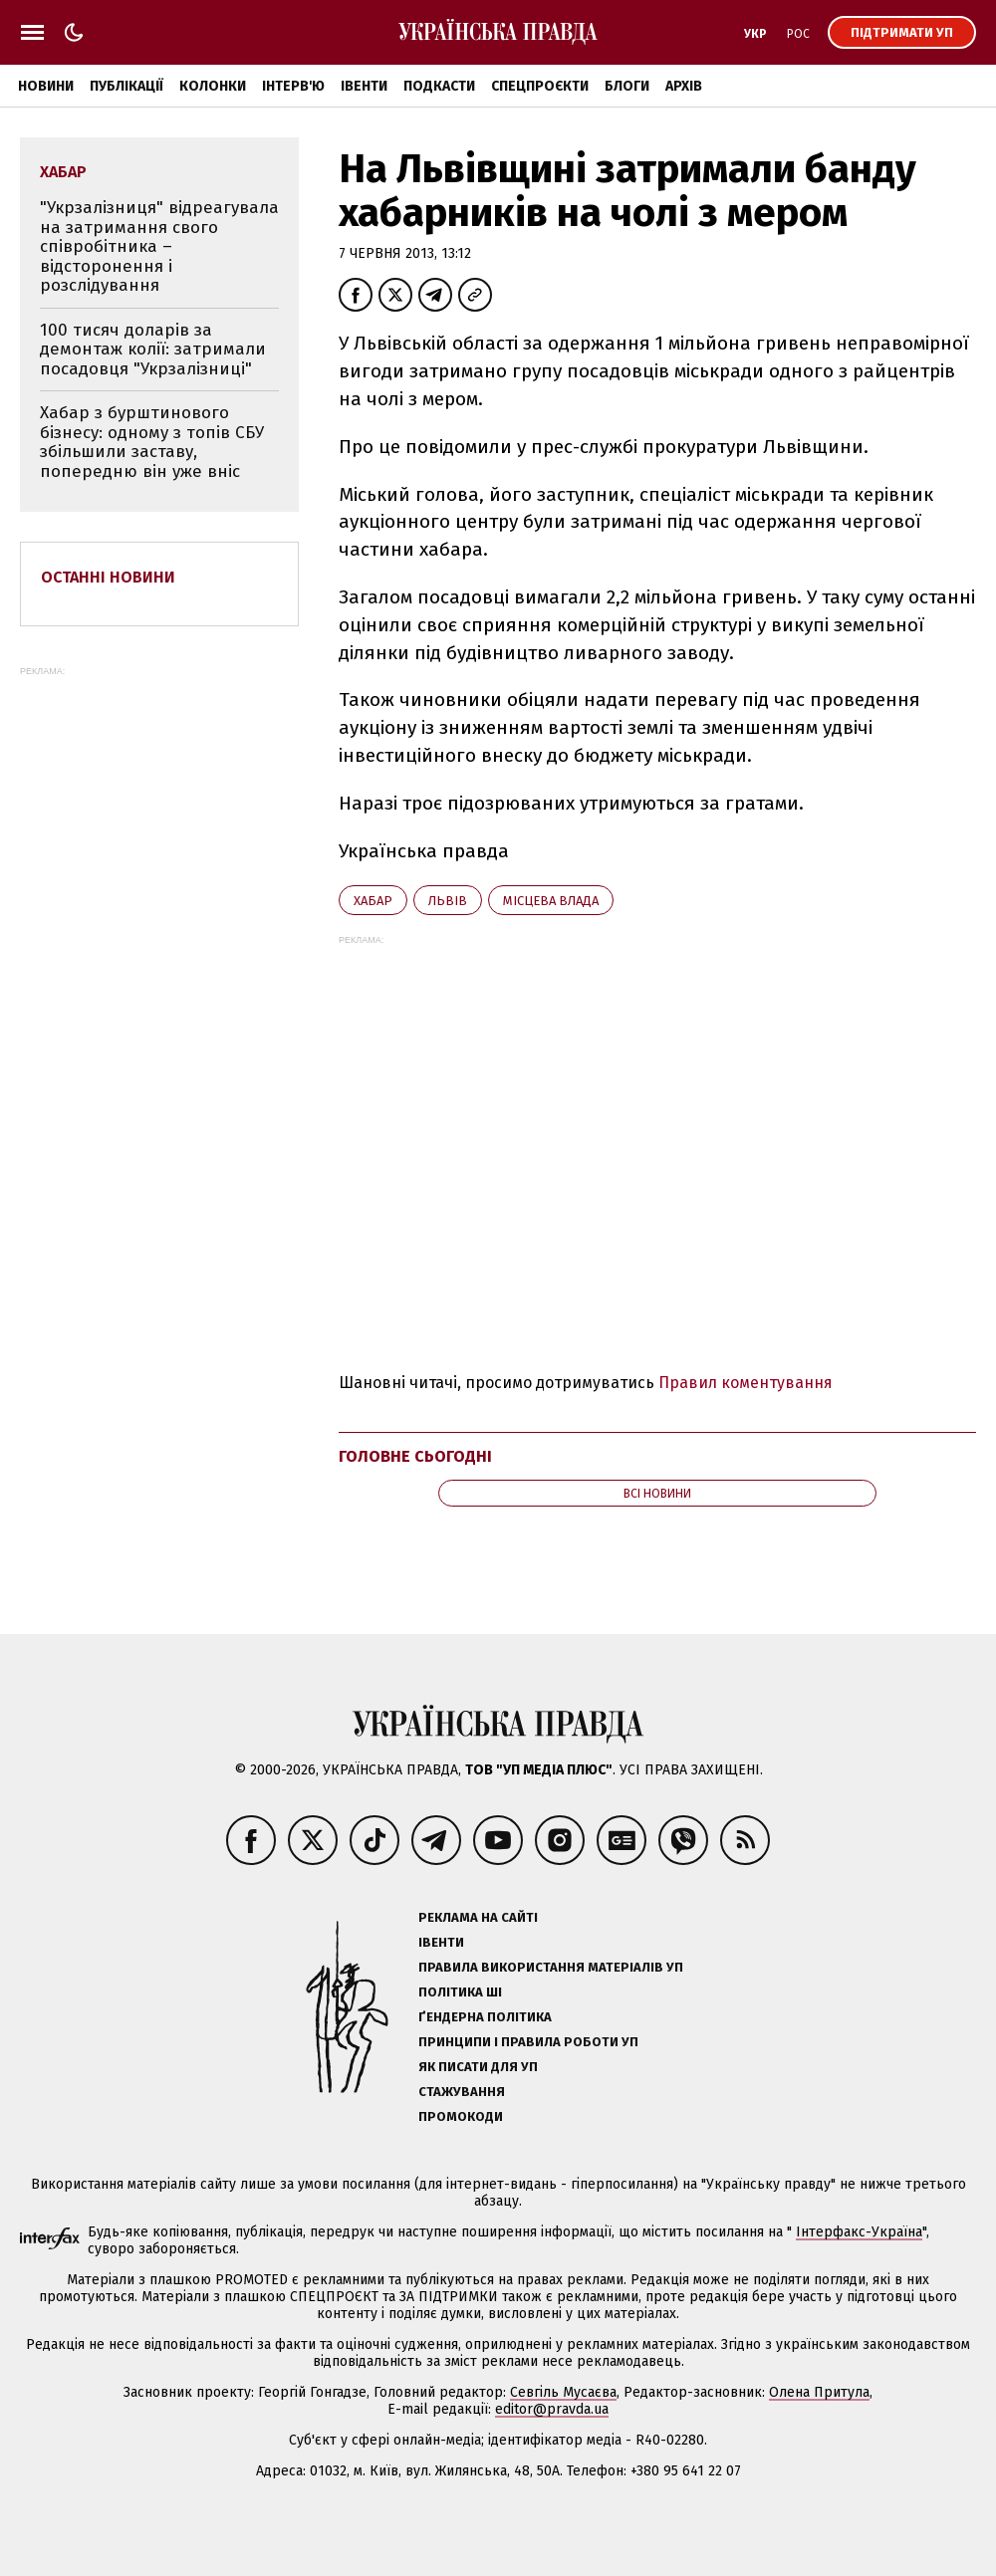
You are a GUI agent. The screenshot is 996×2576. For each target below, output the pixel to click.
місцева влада (551, 900)
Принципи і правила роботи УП (528, 2041)
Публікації (126, 86)
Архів (683, 86)
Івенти (364, 86)
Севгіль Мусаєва (563, 2392)
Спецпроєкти (540, 86)
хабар (373, 900)
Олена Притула (819, 2392)
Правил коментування (745, 1382)
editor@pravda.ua (552, 2409)
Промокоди (460, 2116)
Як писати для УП (478, 2066)
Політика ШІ (460, 1992)
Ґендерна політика (485, 2016)
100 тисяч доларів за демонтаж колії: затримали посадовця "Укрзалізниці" (153, 349)
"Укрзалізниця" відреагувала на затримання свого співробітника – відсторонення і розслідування (159, 246)
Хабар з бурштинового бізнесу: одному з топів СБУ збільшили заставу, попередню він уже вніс (152, 442)
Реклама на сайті (478, 1917)
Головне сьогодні (415, 1456)
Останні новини (108, 577)
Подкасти (439, 86)
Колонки (212, 86)
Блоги (627, 86)
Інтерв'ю (293, 86)
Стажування (461, 2091)
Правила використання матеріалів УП (550, 1967)
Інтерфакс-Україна (859, 2232)
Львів (447, 900)
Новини (46, 86)
